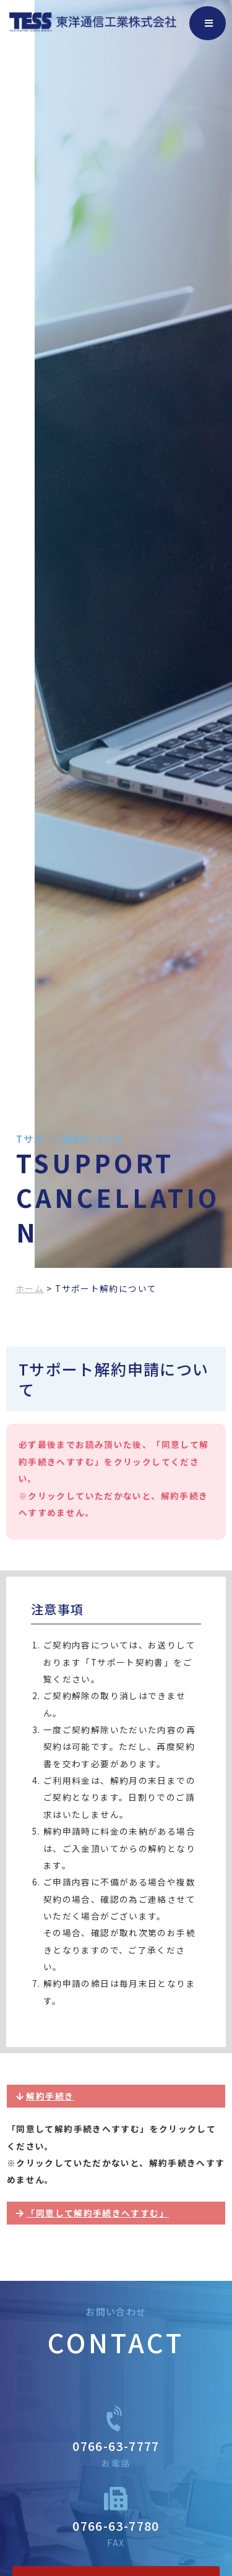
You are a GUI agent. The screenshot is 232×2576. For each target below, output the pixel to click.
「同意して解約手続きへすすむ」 (97, 2213)
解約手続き (50, 2096)
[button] (116, 2096)
